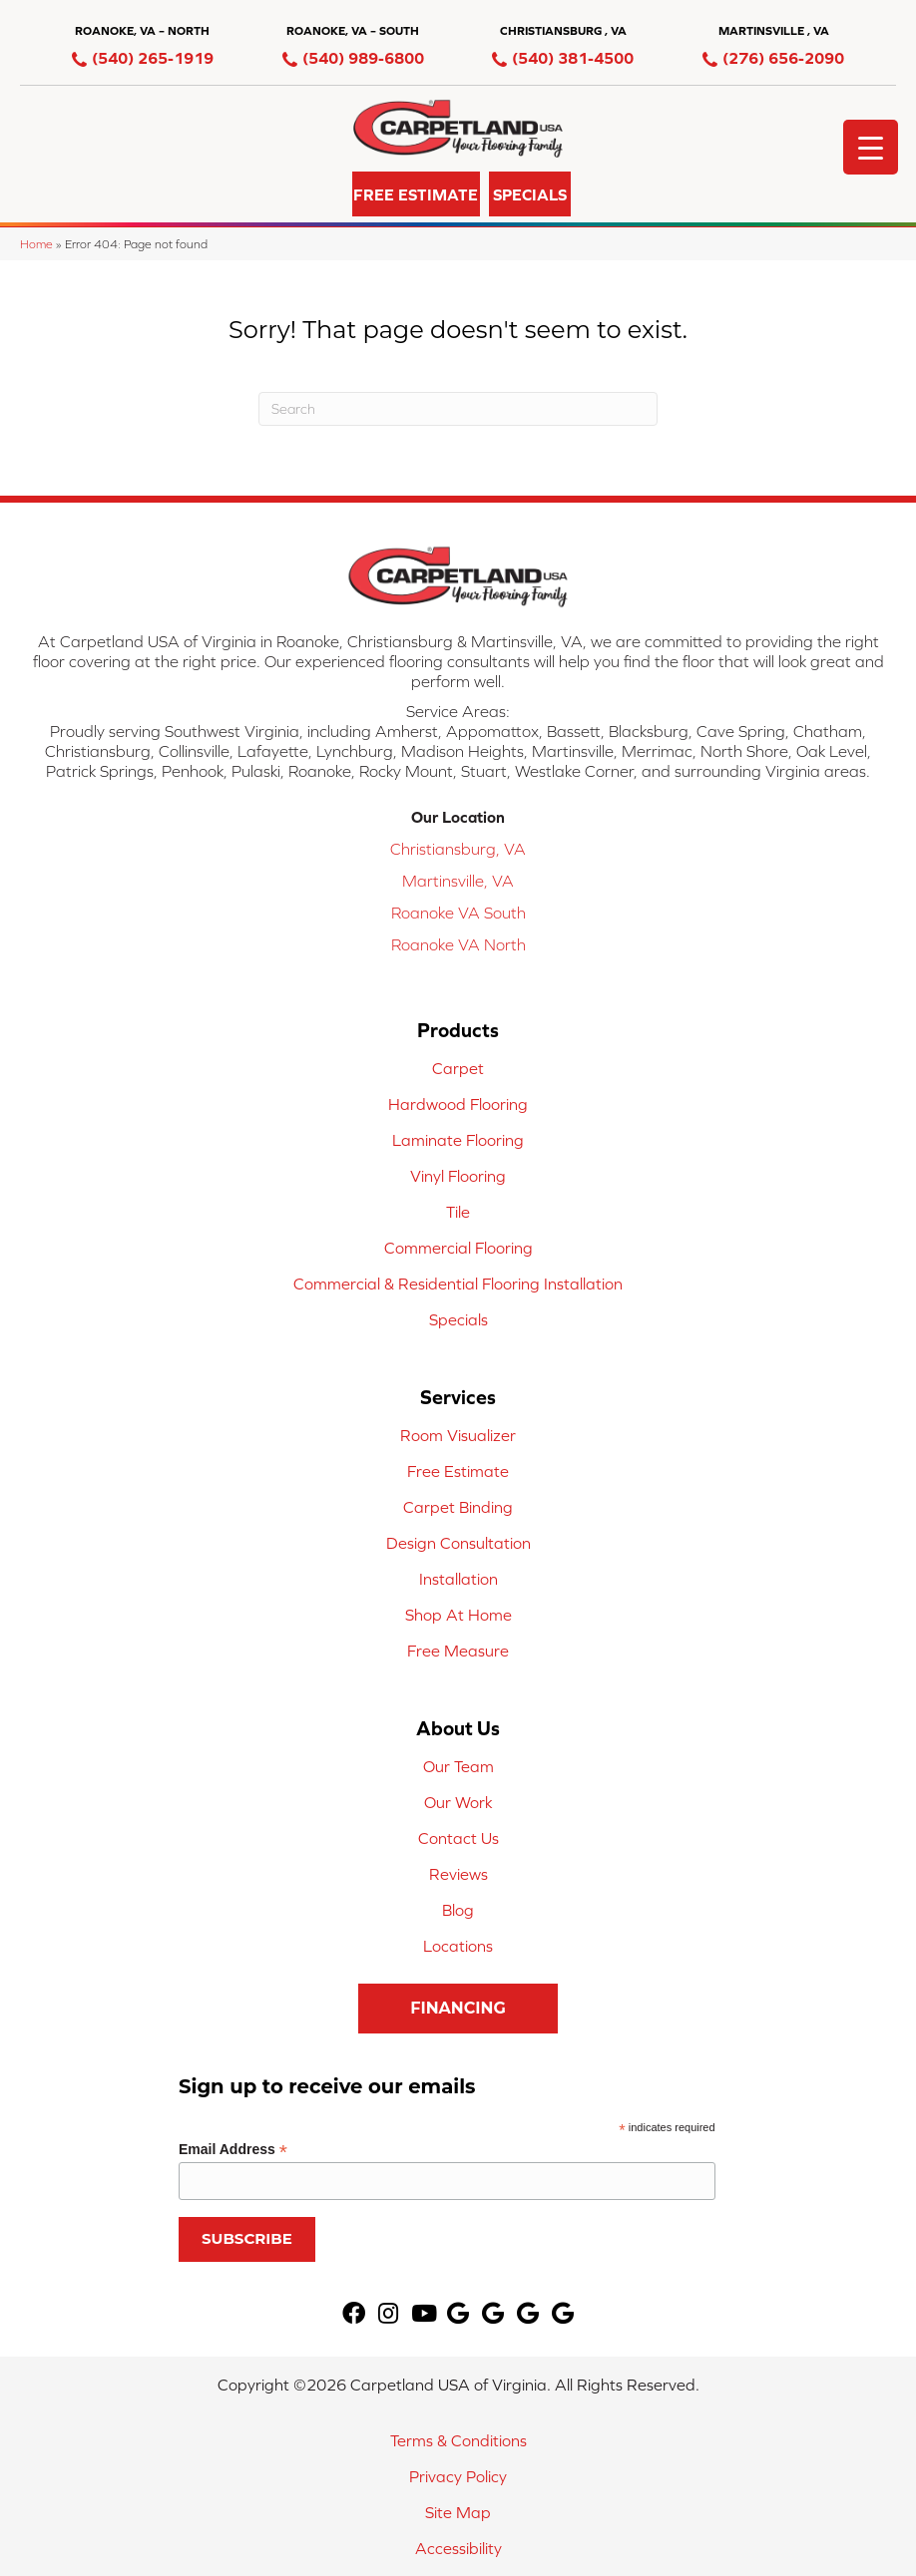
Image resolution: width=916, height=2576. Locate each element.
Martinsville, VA (458, 881)
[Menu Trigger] (870, 147)
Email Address (233, 2149)
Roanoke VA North (458, 944)
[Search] (458, 409)
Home (36, 243)
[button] (313, 194)
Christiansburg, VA (458, 849)
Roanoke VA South (458, 912)
